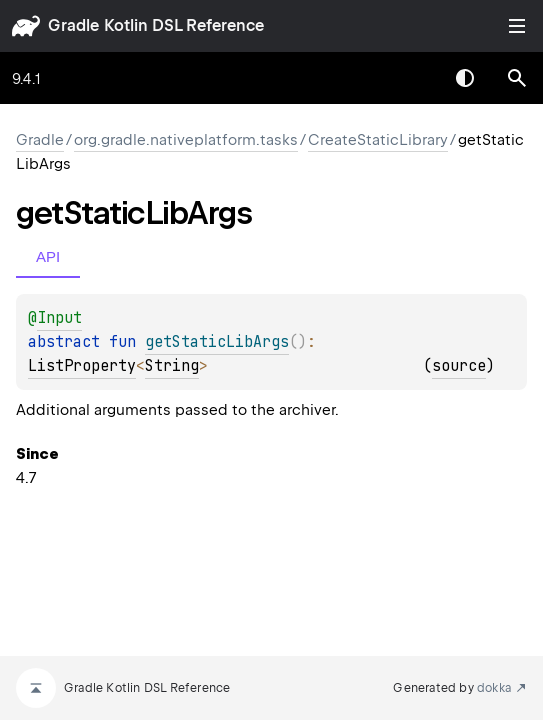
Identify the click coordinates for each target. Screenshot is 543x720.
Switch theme (465, 78)
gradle (73, 25)
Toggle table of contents (517, 26)
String (172, 366)
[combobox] (413, 78)
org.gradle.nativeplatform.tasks (186, 140)
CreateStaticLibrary (378, 140)
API (48, 256)
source (459, 366)
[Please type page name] (517, 78)
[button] (517, 78)
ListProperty (82, 366)
